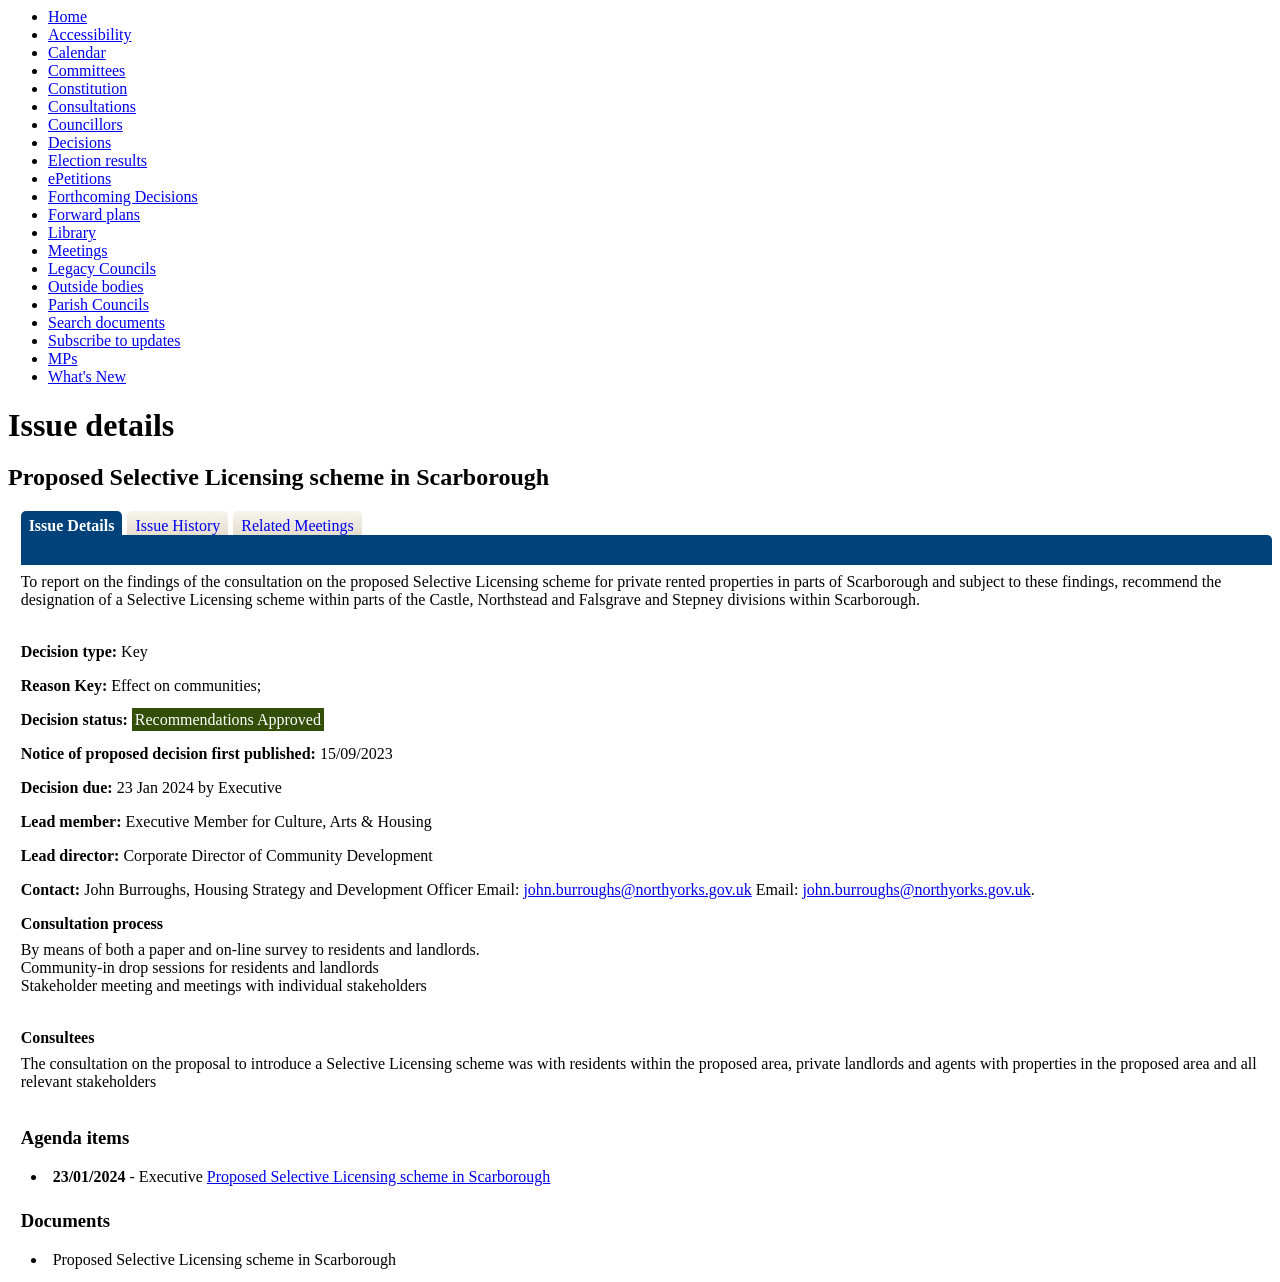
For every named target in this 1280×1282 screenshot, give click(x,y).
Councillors (85, 124)
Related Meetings (297, 525)
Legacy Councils (102, 268)
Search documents (106, 322)
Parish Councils (98, 304)
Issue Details (72, 525)
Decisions (79, 142)
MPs (62, 358)
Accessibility (90, 34)
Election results (97, 160)
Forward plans (94, 214)
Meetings (78, 250)
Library (72, 232)
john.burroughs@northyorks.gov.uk (637, 889)
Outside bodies (96, 286)
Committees (86, 70)
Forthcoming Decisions (123, 196)
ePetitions (79, 178)
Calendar (77, 52)
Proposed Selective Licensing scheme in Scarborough (378, 1176)
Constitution (87, 88)
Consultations (92, 106)
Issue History (177, 525)
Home (67, 16)
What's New (87, 376)
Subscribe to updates (114, 340)
